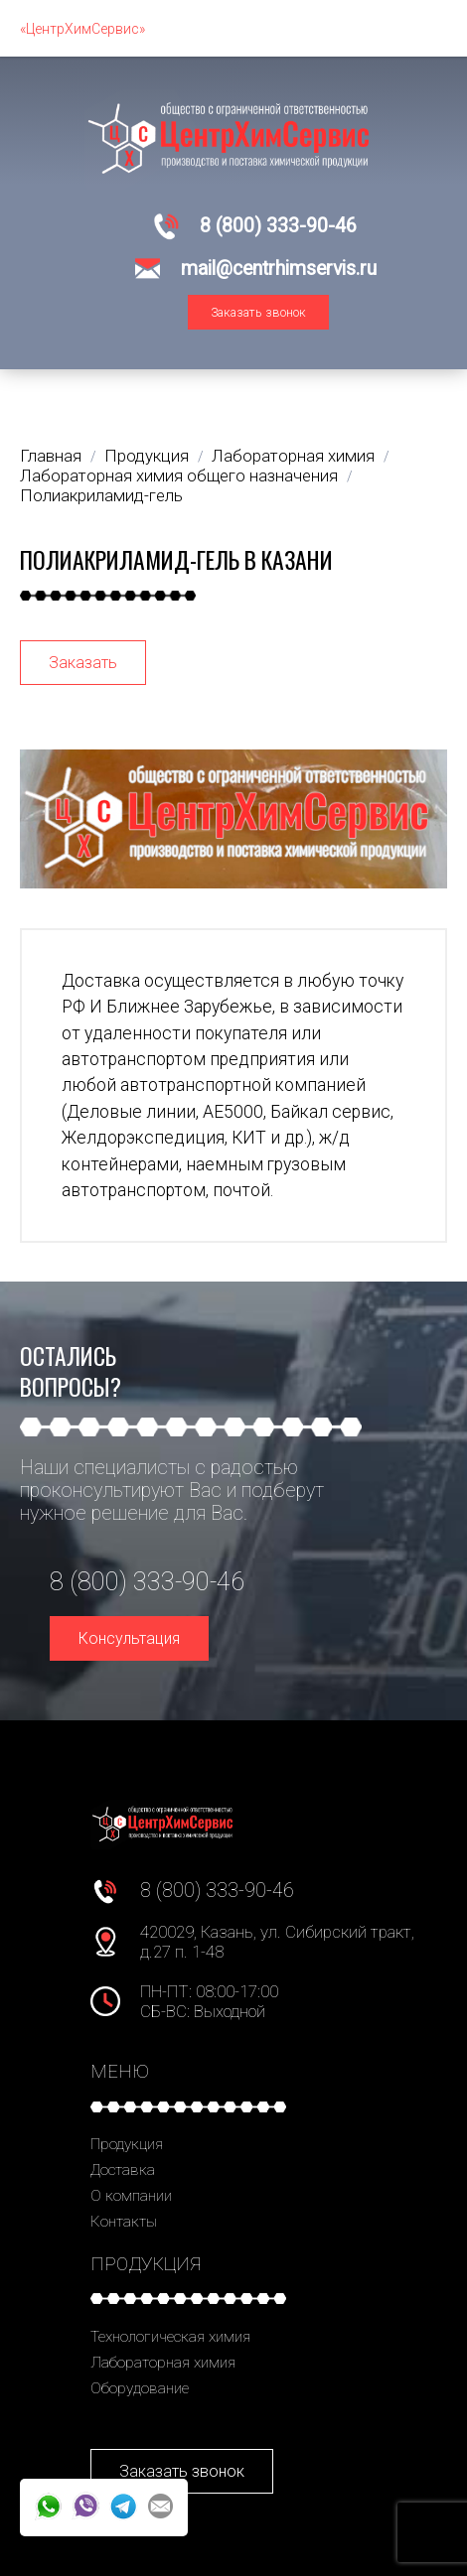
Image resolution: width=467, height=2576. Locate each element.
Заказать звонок (258, 312)
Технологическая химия (170, 2337)
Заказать (83, 662)
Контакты (123, 2222)
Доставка (122, 2170)
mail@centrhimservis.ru (279, 268)
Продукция (126, 2144)
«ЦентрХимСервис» (82, 29)
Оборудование (139, 2388)
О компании (131, 2196)
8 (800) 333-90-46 (278, 225)
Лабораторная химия (162, 2363)
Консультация (129, 1638)
